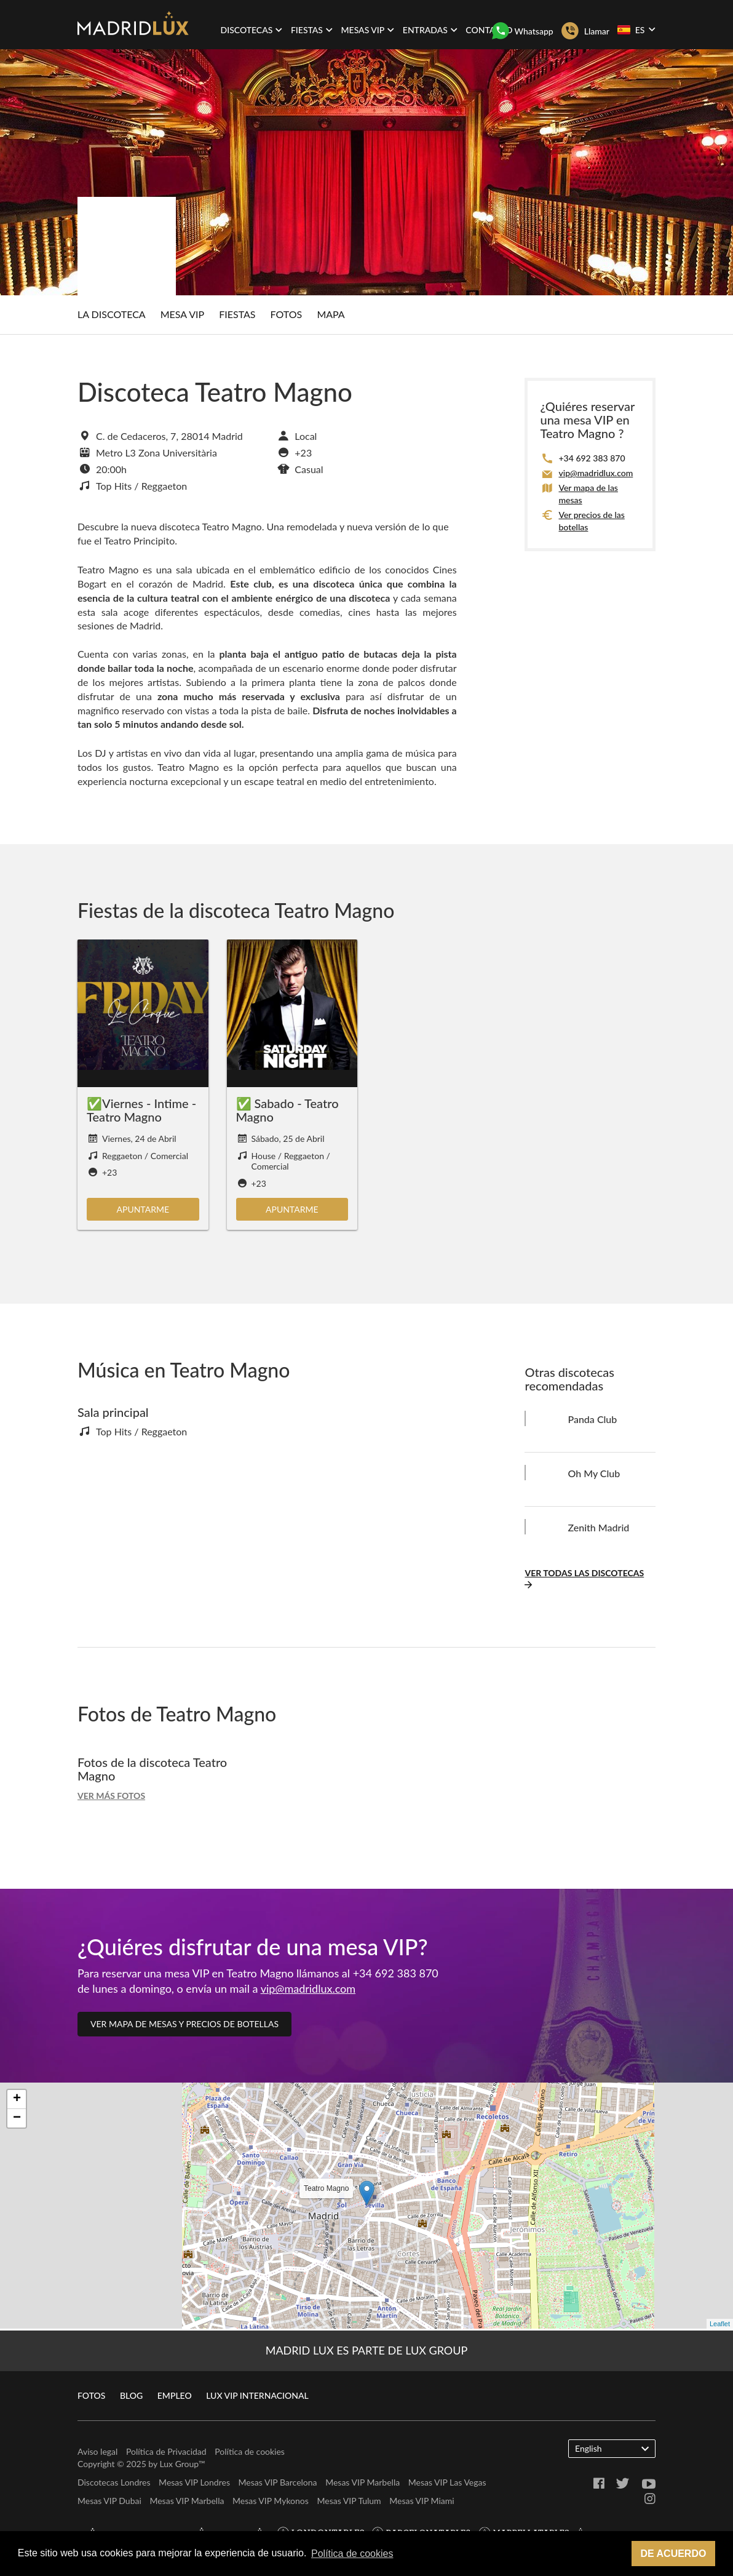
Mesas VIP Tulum (349, 2500)
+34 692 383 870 (591, 458)
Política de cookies (250, 2451)
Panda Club (592, 1419)
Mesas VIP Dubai (109, 2500)
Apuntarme (143, 1209)
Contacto (489, 30)
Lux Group (179, 2463)
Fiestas (237, 314)
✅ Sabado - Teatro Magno (287, 1110)
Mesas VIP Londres (194, 2482)
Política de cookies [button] (352, 2553)
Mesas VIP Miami (421, 2500)
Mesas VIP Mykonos (270, 2500)
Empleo (174, 2395)
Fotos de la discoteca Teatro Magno (152, 1769)
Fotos (287, 314)
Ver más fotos (111, 1795)
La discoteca (111, 314)
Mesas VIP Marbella (362, 2482)
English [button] (612, 2448)
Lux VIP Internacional (257, 2395)
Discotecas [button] (252, 30)
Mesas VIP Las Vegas (447, 2482)
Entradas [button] (430, 30)
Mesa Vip (182, 314)
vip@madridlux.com (595, 473)
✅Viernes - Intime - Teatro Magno (141, 1110)
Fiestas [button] (312, 30)
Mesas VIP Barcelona (278, 2482)
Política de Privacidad (166, 2451)
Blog (131, 2395)
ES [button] (636, 29)
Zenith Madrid (598, 1527)
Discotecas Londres (114, 2482)
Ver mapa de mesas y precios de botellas (184, 2024)
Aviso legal (97, 2451)
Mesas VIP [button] (368, 30)
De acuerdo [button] (673, 2553)
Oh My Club (594, 1473)
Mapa (330, 314)
